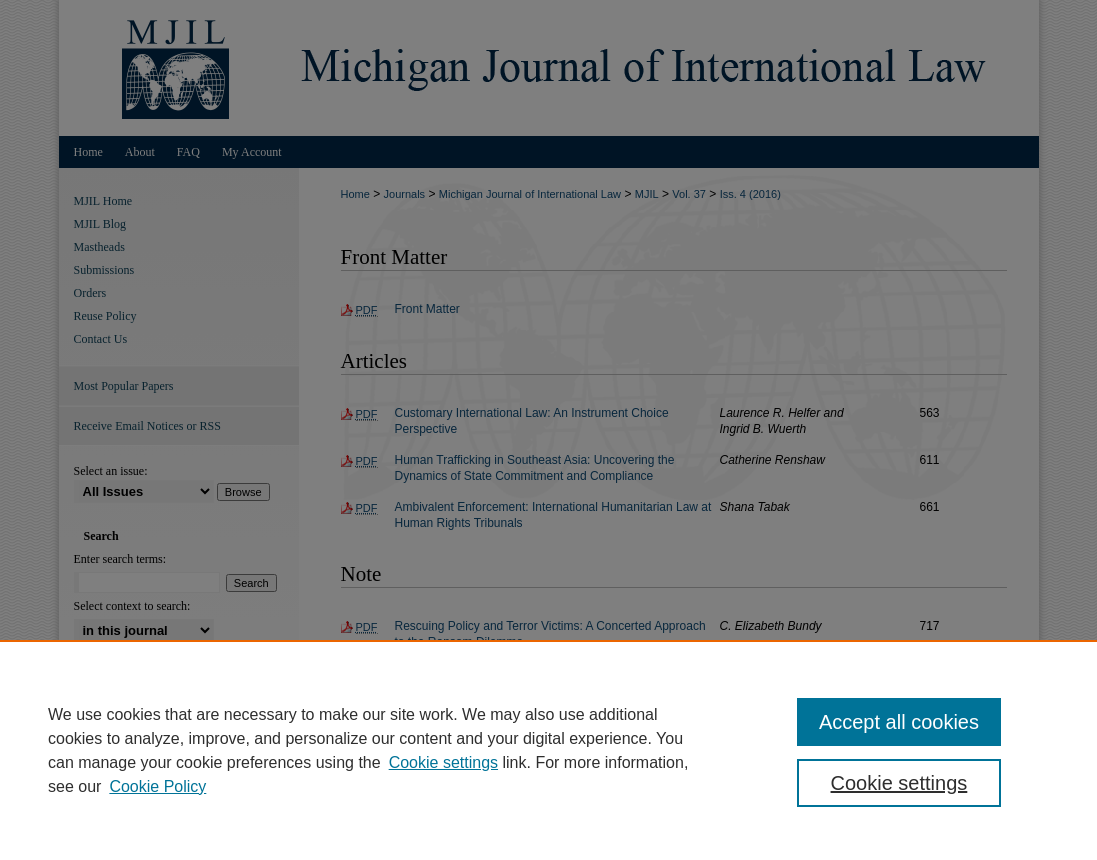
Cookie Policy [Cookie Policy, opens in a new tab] (157, 786)
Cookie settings (443, 762)
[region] (548, 750)
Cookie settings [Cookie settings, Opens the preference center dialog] (899, 783)
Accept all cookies (899, 722)
